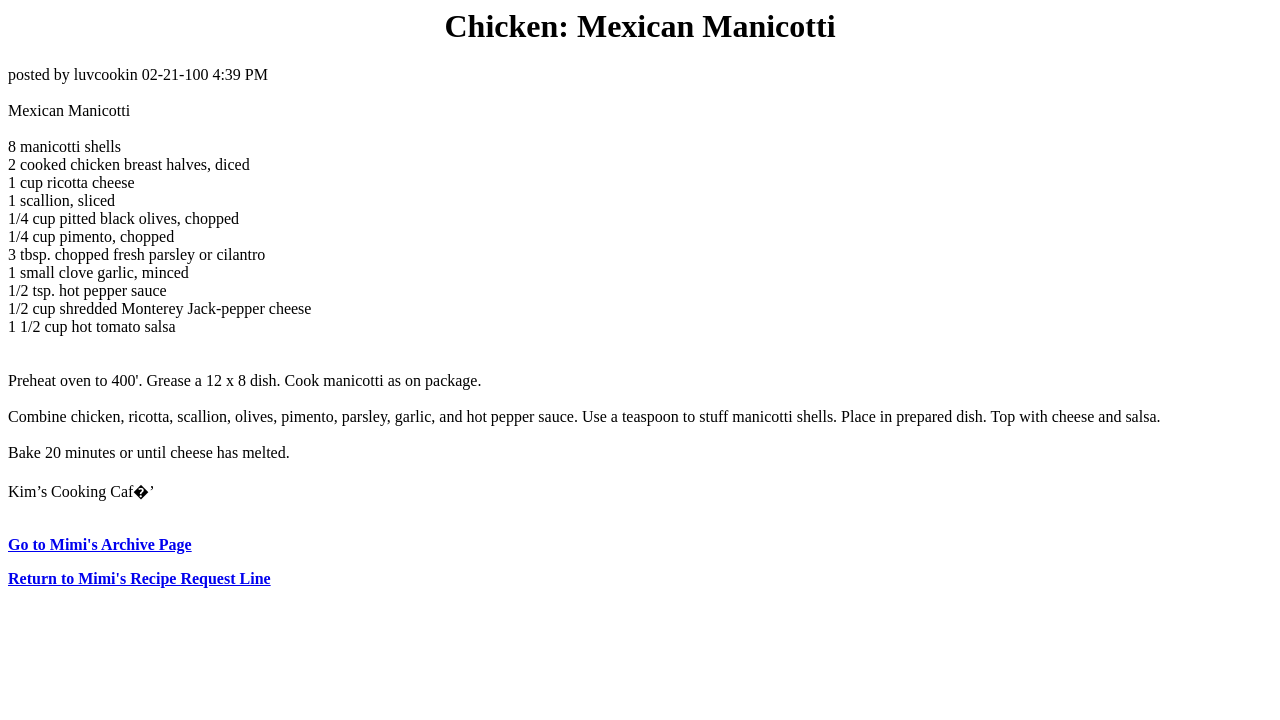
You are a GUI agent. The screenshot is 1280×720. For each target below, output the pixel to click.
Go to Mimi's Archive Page (100, 544)
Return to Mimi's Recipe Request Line (139, 578)
